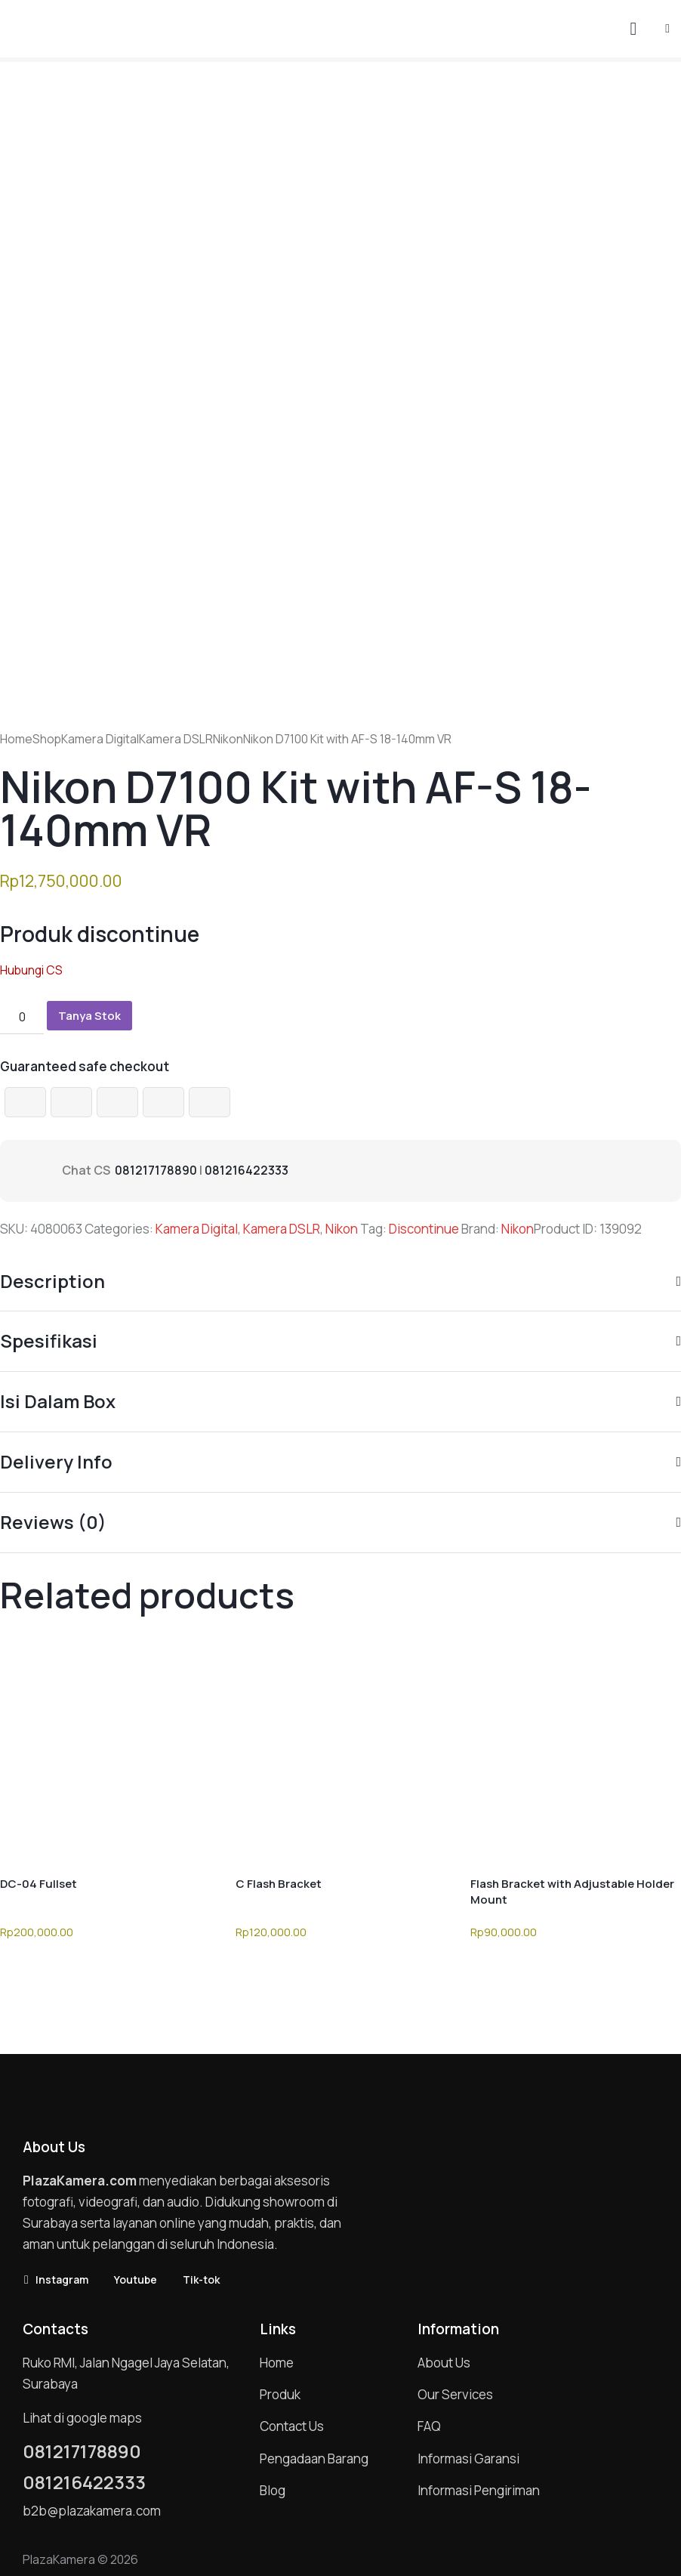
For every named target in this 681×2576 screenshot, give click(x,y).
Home (16, 738)
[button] (667, 28)
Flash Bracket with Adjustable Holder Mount (572, 1891)
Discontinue (424, 1228)
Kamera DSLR (176, 738)
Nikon (228, 738)
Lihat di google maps (82, 2417)
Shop (46, 738)
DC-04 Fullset (38, 1884)
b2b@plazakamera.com (92, 2510)
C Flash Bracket (279, 1884)
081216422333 (246, 1170)
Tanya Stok (89, 1016)
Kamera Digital (100, 738)
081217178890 (156, 1170)
